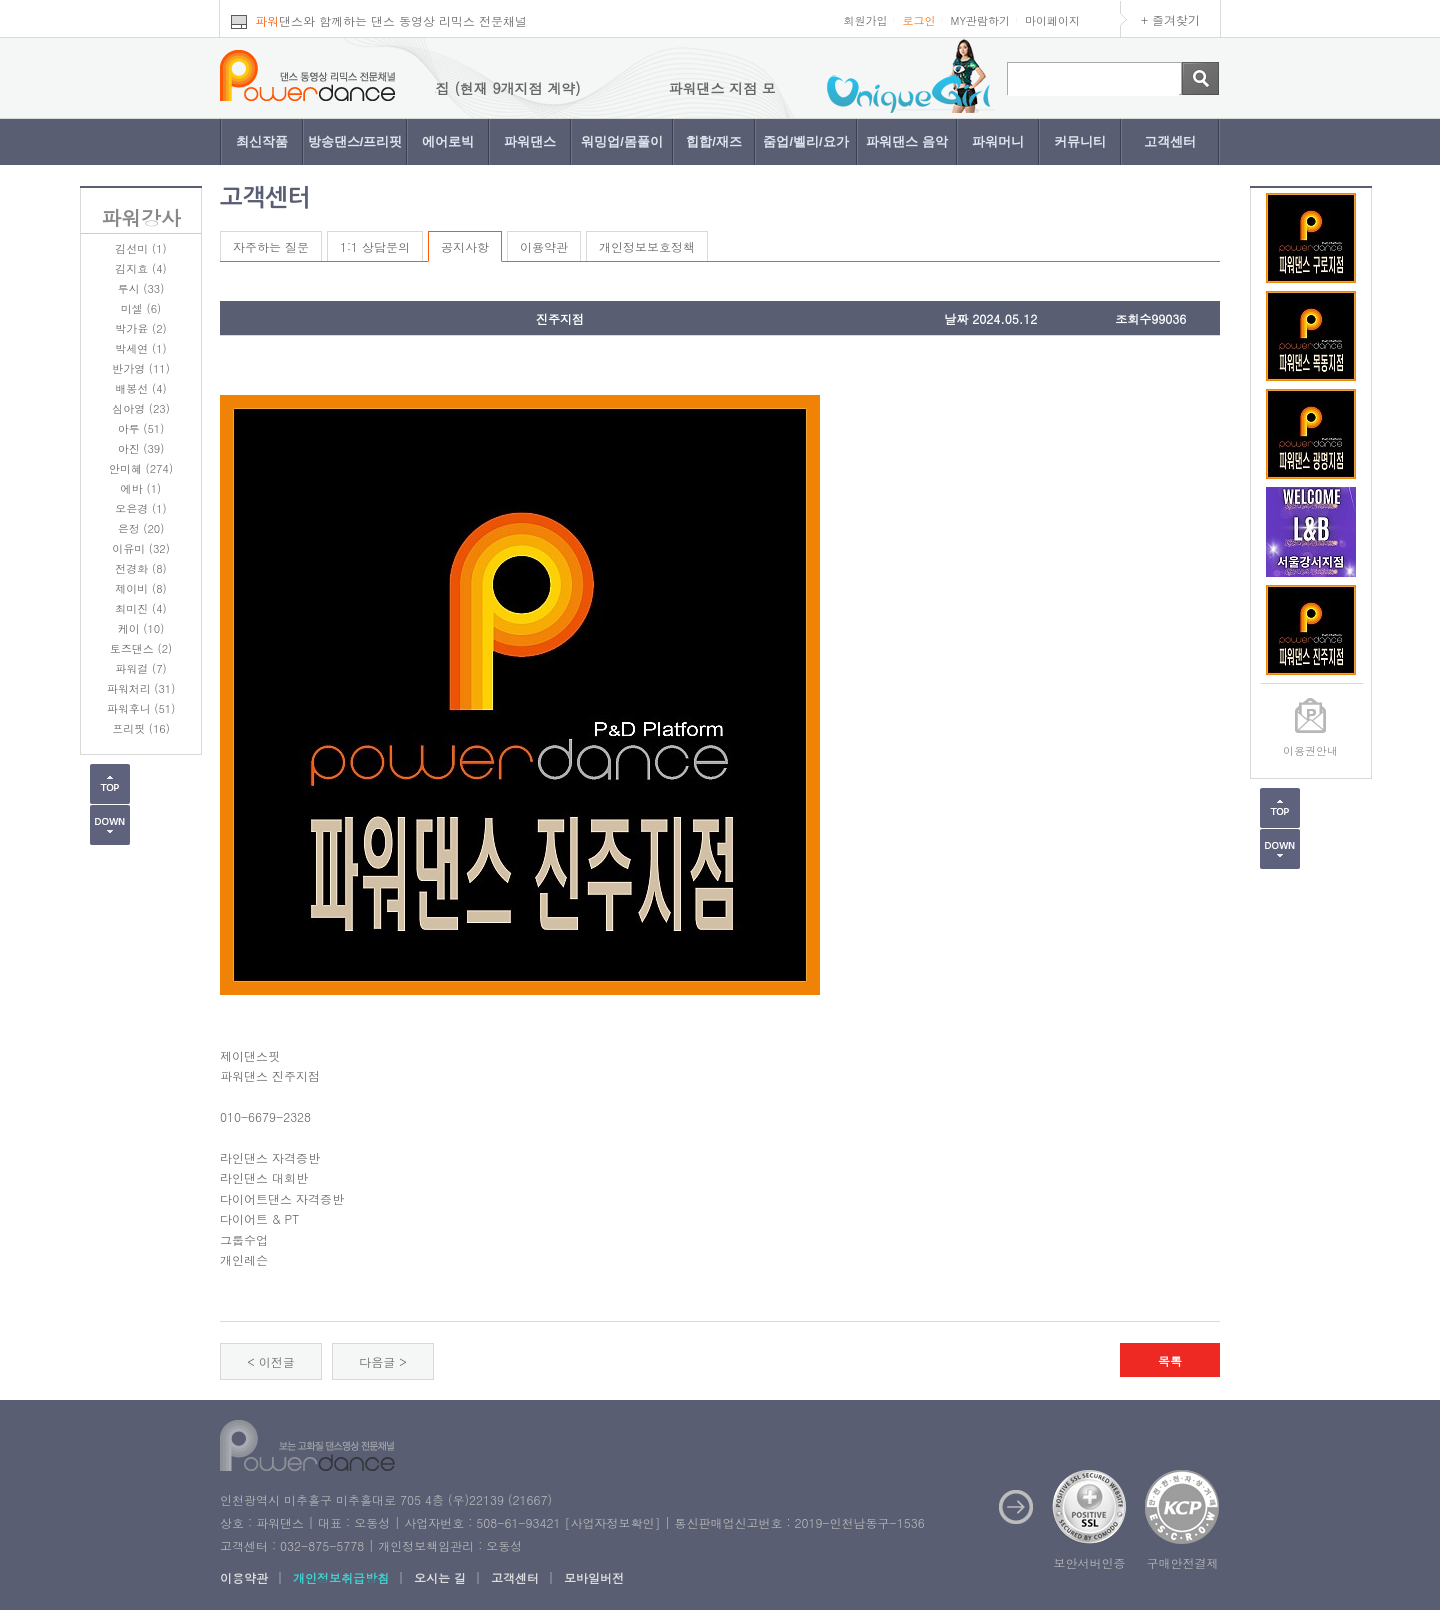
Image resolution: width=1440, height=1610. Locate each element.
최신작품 (262, 141)
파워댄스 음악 (907, 141)
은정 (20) (141, 528)
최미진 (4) (140, 608)
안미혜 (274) (141, 468)
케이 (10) (141, 628)
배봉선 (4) (140, 388)
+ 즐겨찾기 (1170, 19)
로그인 (918, 20)
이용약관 (544, 246)
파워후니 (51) (141, 708)
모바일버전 (594, 1577)
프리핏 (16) (141, 728)
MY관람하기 (980, 20)
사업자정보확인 (612, 1522)
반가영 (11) (141, 368)
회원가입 (865, 20)
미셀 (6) (141, 308)
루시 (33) (141, 288)
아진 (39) (141, 448)
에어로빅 (448, 141)
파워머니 (998, 141)
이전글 (277, 1361)
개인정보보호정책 (647, 246)
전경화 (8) (140, 568)
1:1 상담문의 (375, 246)
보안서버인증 (1090, 1562)
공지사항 (465, 246)
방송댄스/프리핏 (355, 141)
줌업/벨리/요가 (805, 141)
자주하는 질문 (271, 246)
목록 (1170, 1360)
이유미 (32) (141, 548)
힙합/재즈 (714, 141)
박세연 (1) (140, 348)
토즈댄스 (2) (141, 648)
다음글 (377, 1361)
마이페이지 (1052, 20)
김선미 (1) (140, 248)
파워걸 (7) (140, 668)
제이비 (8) (140, 588)
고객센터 (1170, 141)
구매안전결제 (1183, 1562)
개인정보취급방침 (341, 1577)
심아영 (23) (141, 408)
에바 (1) (141, 488)
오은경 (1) (140, 508)
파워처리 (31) (141, 688)
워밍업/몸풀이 (622, 141)
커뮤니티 (1080, 141)
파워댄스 (530, 141)
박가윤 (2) (140, 328)
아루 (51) (141, 428)
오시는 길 (440, 1577)
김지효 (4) (140, 268)
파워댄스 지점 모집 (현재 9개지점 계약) (464, 88)
